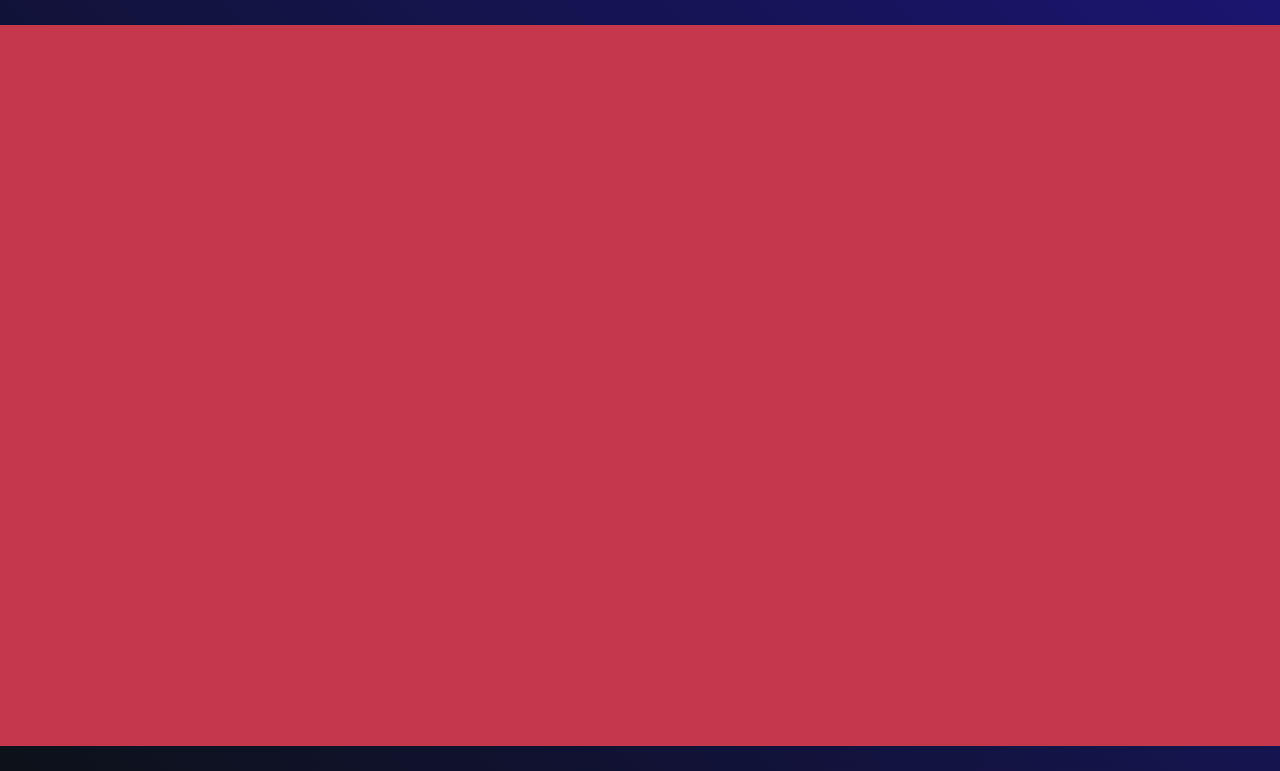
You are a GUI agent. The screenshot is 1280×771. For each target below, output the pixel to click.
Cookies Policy (323, 610)
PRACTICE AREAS (442, 51)
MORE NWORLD (724, 51)
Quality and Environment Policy (757, 610)
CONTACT (967, 50)
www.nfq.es (987, 208)
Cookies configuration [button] (1003, 739)
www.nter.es (988, 232)
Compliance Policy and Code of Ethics (980, 610)
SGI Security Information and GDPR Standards (513, 610)
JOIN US (865, 50)
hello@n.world (1142, 366)
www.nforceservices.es (1027, 256)
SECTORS (596, 50)
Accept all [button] (1175, 739)
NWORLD (308, 50)
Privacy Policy (226, 610)
